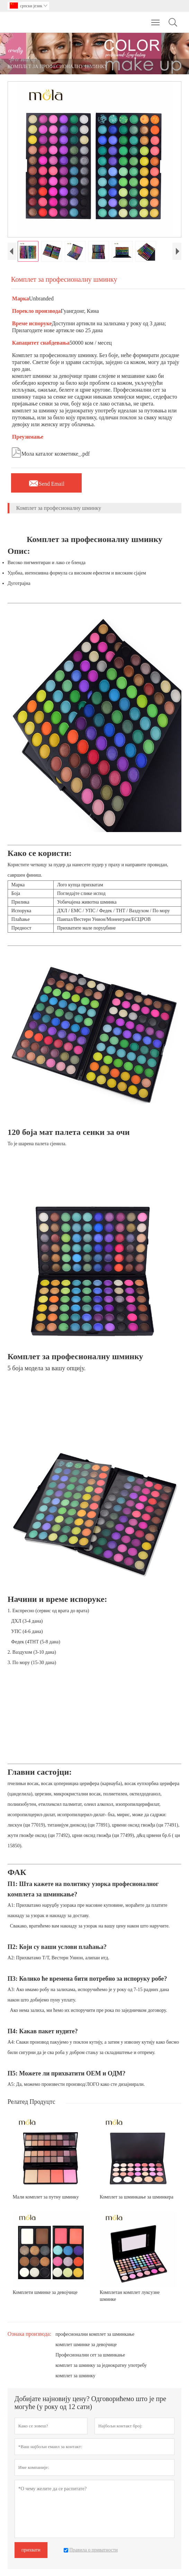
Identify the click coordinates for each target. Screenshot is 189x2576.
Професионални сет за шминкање (90, 2355)
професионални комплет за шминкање (94, 2334)
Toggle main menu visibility (156, 19)
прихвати (30, 2549)
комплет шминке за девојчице (86, 2344)
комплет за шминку (75, 2375)
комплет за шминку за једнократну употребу (101, 2365)
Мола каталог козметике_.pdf (50, 452)
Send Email (46, 482)
